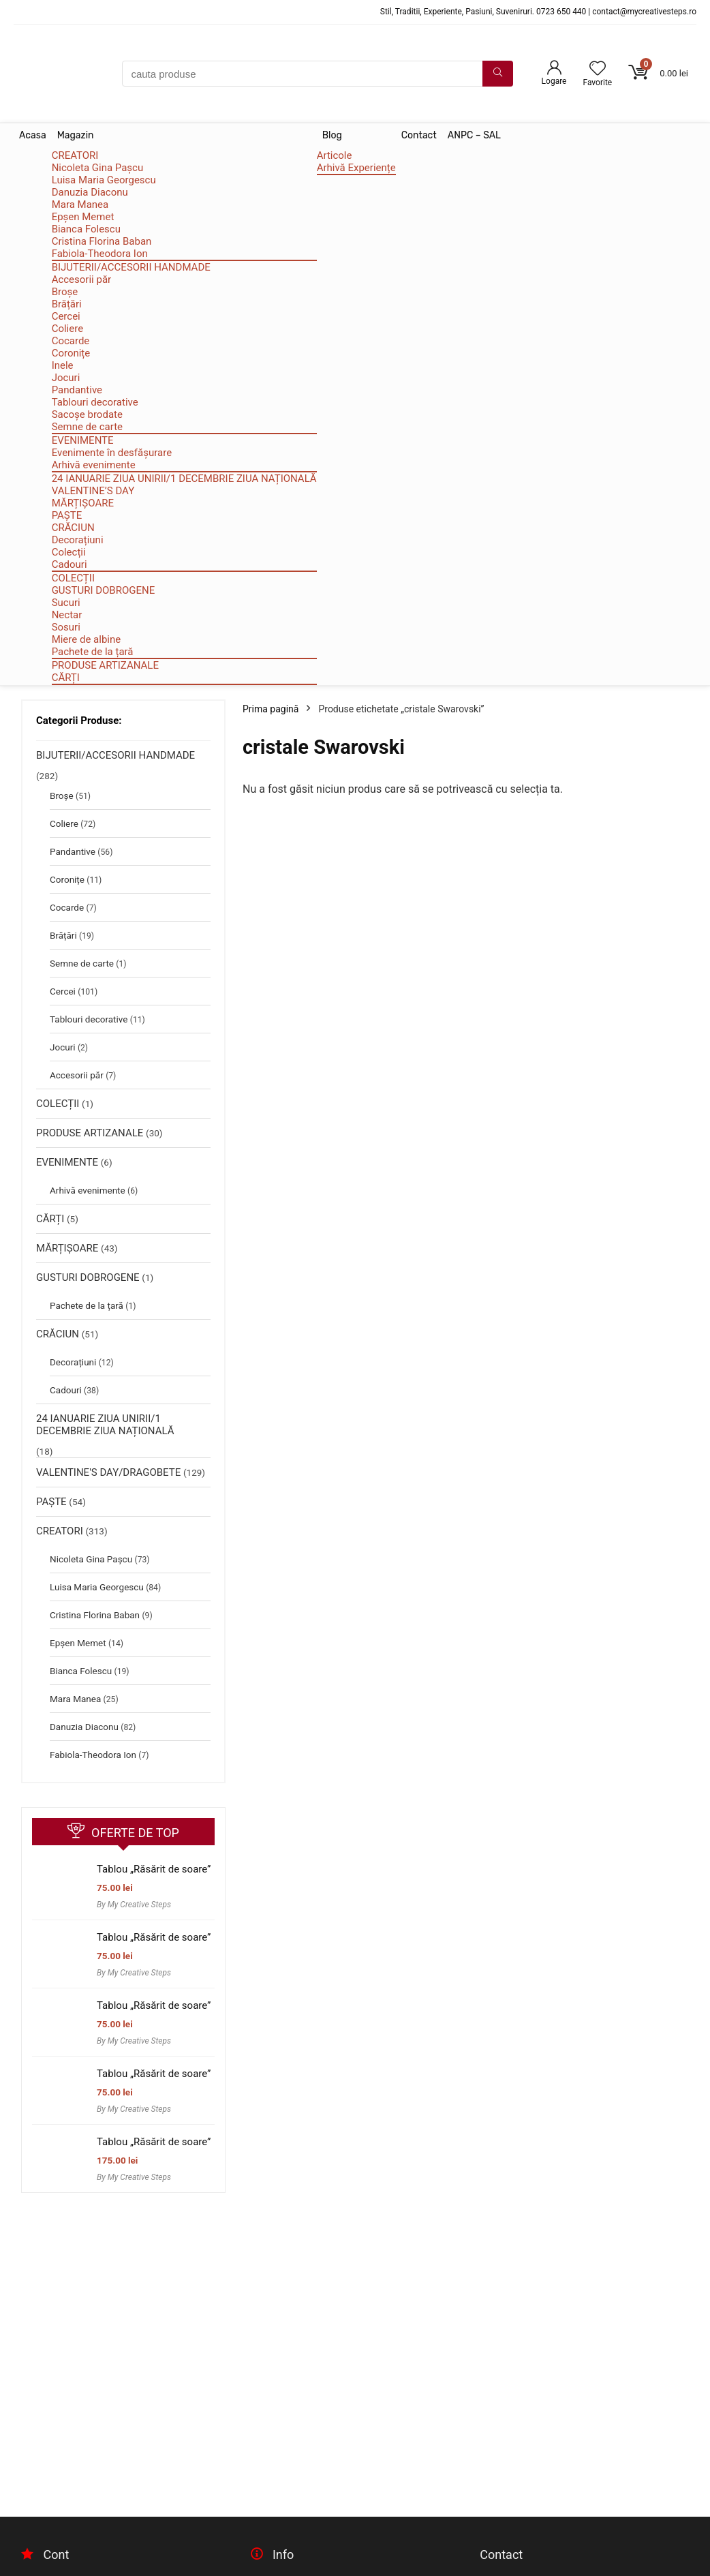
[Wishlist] (597, 69)
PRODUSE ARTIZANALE (105, 665)
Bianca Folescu (86, 229)
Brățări (67, 304)
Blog (332, 135)
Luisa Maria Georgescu (104, 180)
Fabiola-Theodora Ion (100, 253)
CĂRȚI (66, 677)
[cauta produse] (497, 74)
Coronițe (71, 353)
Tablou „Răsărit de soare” (154, 1869)
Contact (419, 135)
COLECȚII (73, 578)
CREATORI (75, 155)
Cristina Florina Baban (102, 241)
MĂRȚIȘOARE (83, 503)
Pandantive (77, 390)
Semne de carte (87, 427)
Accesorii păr (82, 279)
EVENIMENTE (83, 440)
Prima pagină (270, 708)
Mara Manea (80, 204)
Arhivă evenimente (94, 465)
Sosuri (66, 627)
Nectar (67, 615)
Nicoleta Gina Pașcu (98, 168)
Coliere (67, 328)
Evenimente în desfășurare (112, 452)
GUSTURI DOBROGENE (103, 590)
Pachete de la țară (93, 652)
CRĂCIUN (73, 527)
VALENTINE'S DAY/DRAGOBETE (108, 1472)
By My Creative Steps (134, 1904)
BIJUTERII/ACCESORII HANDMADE (131, 267)
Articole (334, 155)
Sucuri (66, 602)
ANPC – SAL (474, 135)
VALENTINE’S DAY (93, 491)
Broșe (65, 292)
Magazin (75, 135)
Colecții (69, 552)
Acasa (32, 135)
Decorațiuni (78, 540)
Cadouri (69, 564)
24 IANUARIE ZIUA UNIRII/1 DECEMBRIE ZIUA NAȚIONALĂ (184, 478)
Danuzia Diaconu (90, 192)
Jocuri (66, 378)
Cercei (66, 316)
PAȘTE (67, 515)
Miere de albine (86, 639)
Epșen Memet (83, 217)
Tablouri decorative (95, 402)
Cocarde (71, 341)
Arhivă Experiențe (356, 168)
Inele (63, 365)
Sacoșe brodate (87, 414)
